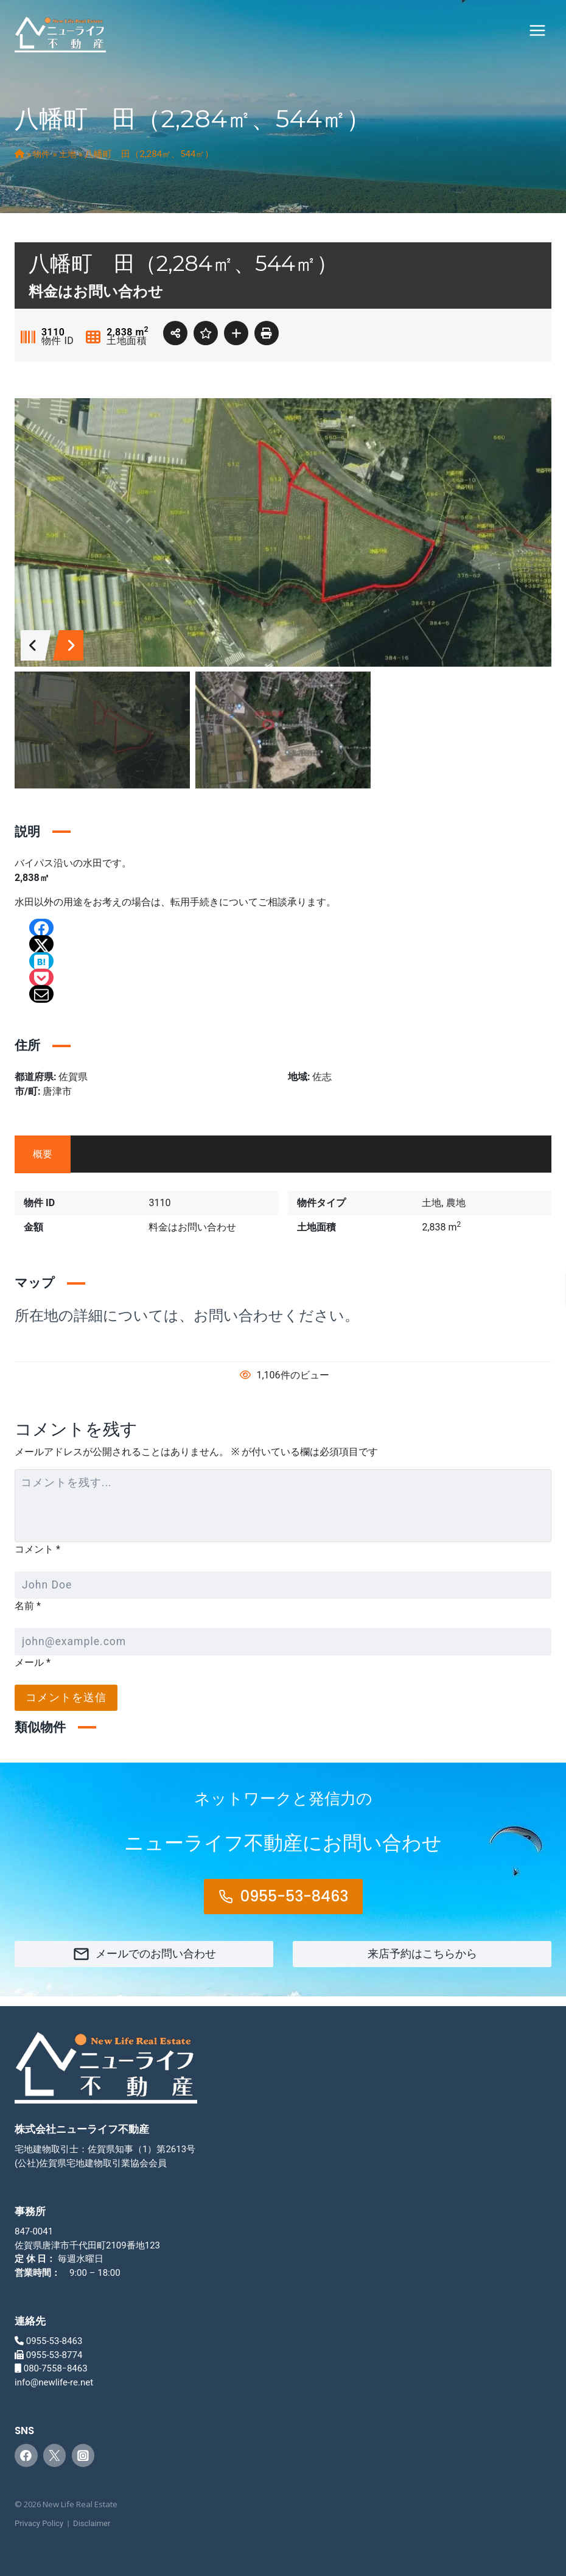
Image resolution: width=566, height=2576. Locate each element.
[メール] (283, 1641)
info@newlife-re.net (54, 2382)
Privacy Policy (39, 2523)
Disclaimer (91, 2523)
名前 (28, 1606)
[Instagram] (83, 2455)
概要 (42, 1154)
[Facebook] (26, 2455)
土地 (70, 154)
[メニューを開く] (537, 30)
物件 (42, 154)
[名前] (283, 1585)
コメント (37, 1549)
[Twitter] (54, 2455)
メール (33, 1662)
